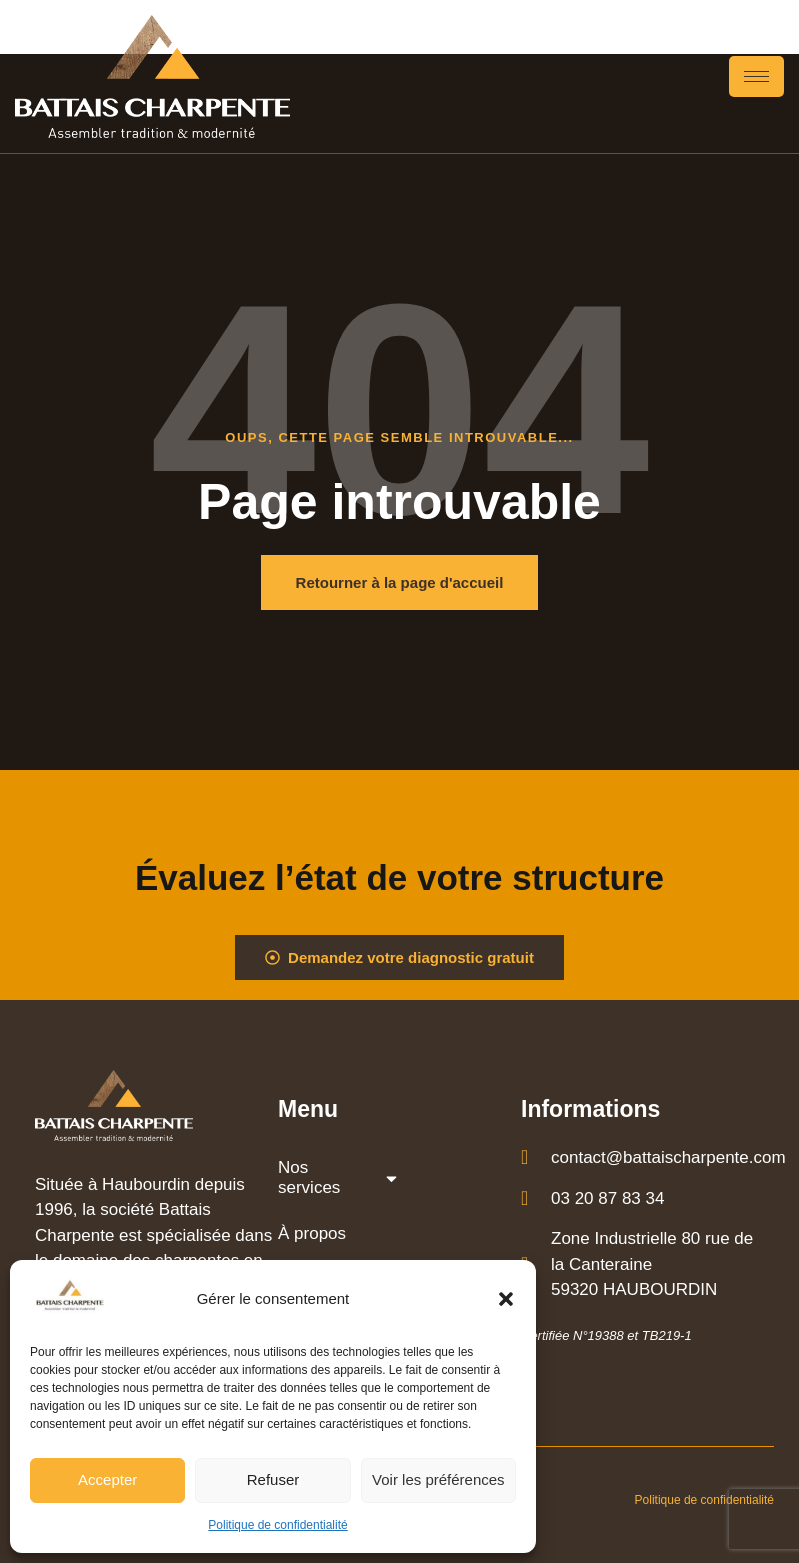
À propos (312, 1233)
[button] (506, 1299)
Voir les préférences (438, 1479)
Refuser (273, 1479)
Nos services (339, 1177)
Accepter (107, 1479)
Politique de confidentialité (277, 1525)
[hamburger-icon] (756, 76)
